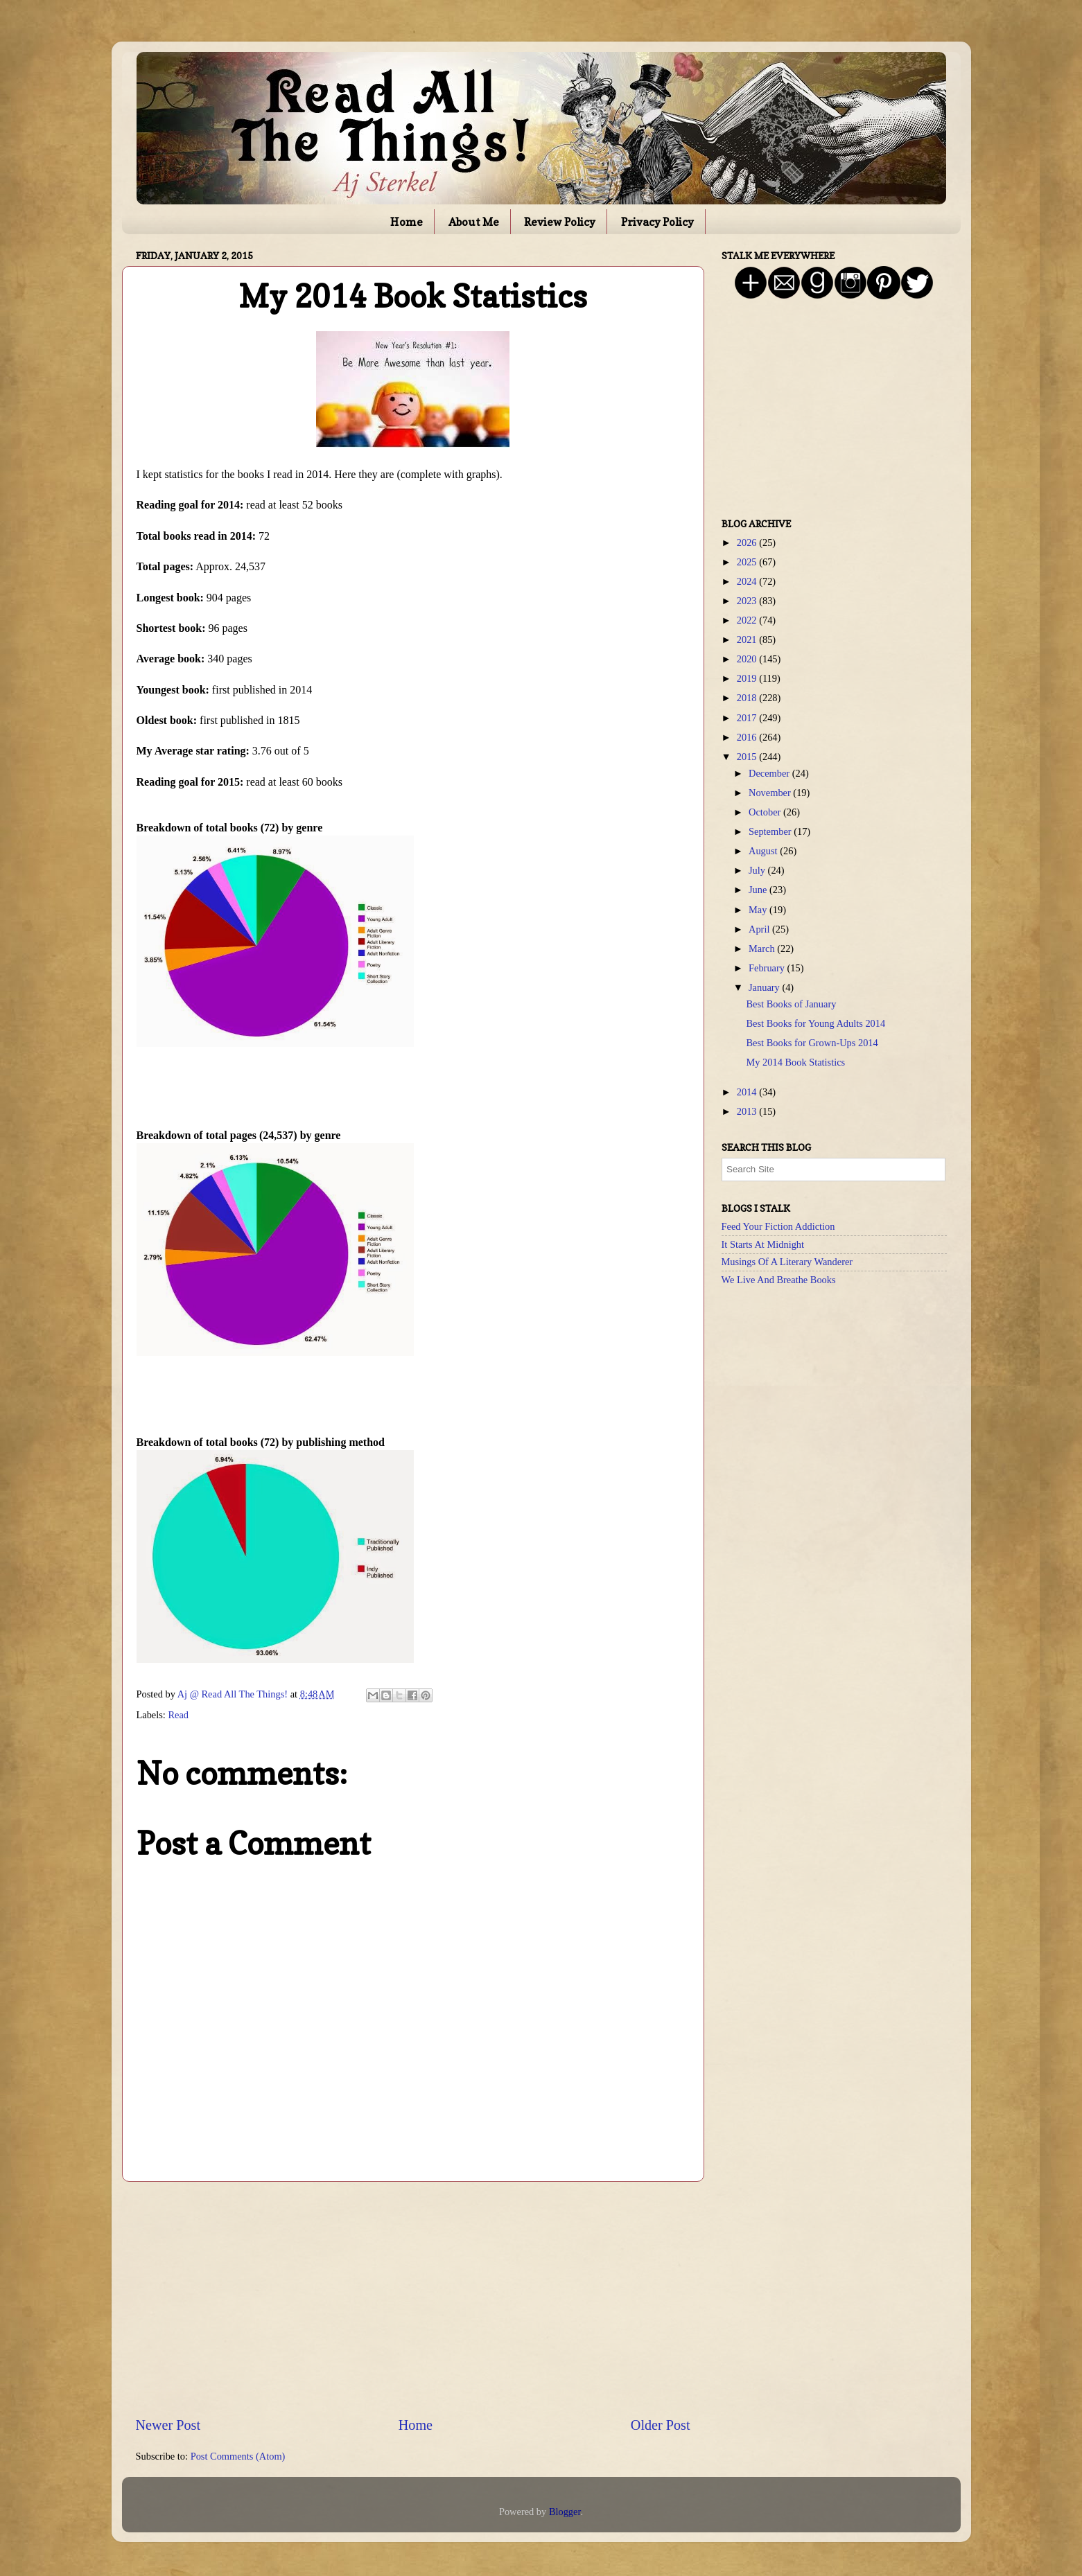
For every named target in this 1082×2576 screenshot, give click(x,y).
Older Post (660, 2425)
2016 (748, 737)
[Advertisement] (413, 2298)
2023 (748, 600)
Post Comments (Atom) (238, 2456)
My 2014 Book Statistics (795, 1062)
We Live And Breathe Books (779, 1279)
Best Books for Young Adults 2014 (815, 1023)
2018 (748, 697)
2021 (748, 639)
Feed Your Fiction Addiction (778, 1226)
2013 (748, 1111)
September (771, 831)
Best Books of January (791, 1003)
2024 (748, 581)
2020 (748, 658)
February (768, 967)
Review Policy (559, 222)
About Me (473, 222)
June (759, 889)
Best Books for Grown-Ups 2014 (812, 1042)
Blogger (565, 2511)
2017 (748, 717)
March (763, 948)
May (759, 909)
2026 (748, 542)
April (760, 929)
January (765, 987)
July (758, 870)
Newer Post (168, 2425)
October (766, 812)
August (764, 850)
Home (406, 222)
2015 (748, 756)
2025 (748, 561)
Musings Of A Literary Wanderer (787, 1261)
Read (178, 1714)
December (770, 773)
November (771, 792)
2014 (748, 1091)
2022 (748, 620)
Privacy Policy (657, 222)
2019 (748, 678)
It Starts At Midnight (763, 1244)
